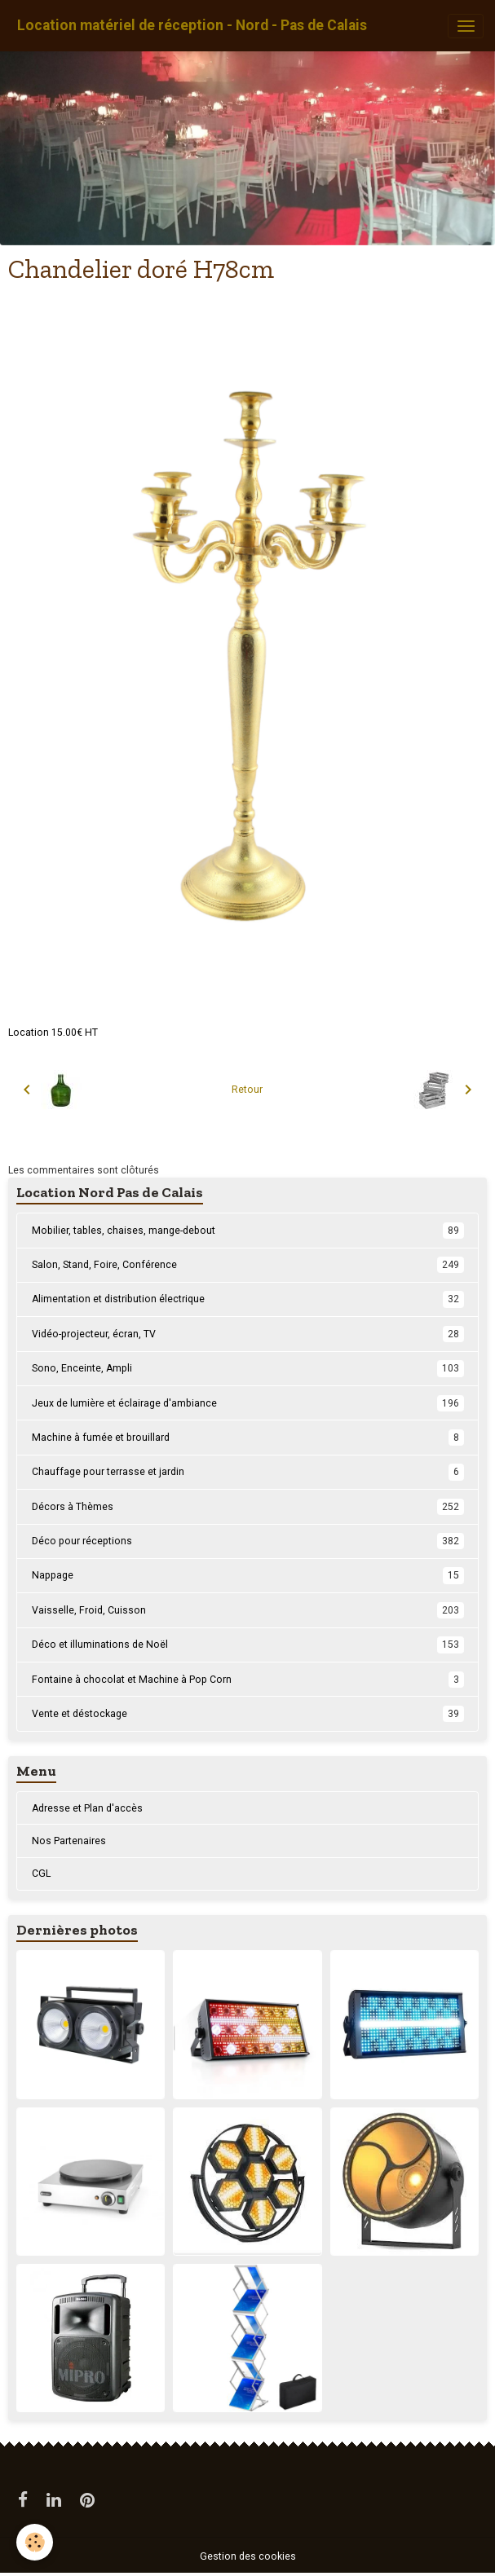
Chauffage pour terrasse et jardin (248, 1472)
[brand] (192, 25)
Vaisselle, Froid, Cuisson (248, 1610)
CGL (41, 1873)
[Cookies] (34, 2542)
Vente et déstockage (248, 1714)
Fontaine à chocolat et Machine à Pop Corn (248, 1679)
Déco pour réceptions (248, 1541)
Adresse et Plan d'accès (87, 1808)
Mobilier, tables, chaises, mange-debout (248, 1230)
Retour (247, 1089)
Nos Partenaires (69, 1841)
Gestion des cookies (248, 2556)
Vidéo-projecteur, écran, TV (248, 1334)
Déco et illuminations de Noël (248, 1644)
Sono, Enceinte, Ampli (248, 1368)
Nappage (248, 1575)
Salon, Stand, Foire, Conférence (248, 1265)
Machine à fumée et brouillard (248, 1437)
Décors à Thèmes (248, 1507)
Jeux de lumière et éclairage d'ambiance (248, 1403)
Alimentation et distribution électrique (248, 1299)
